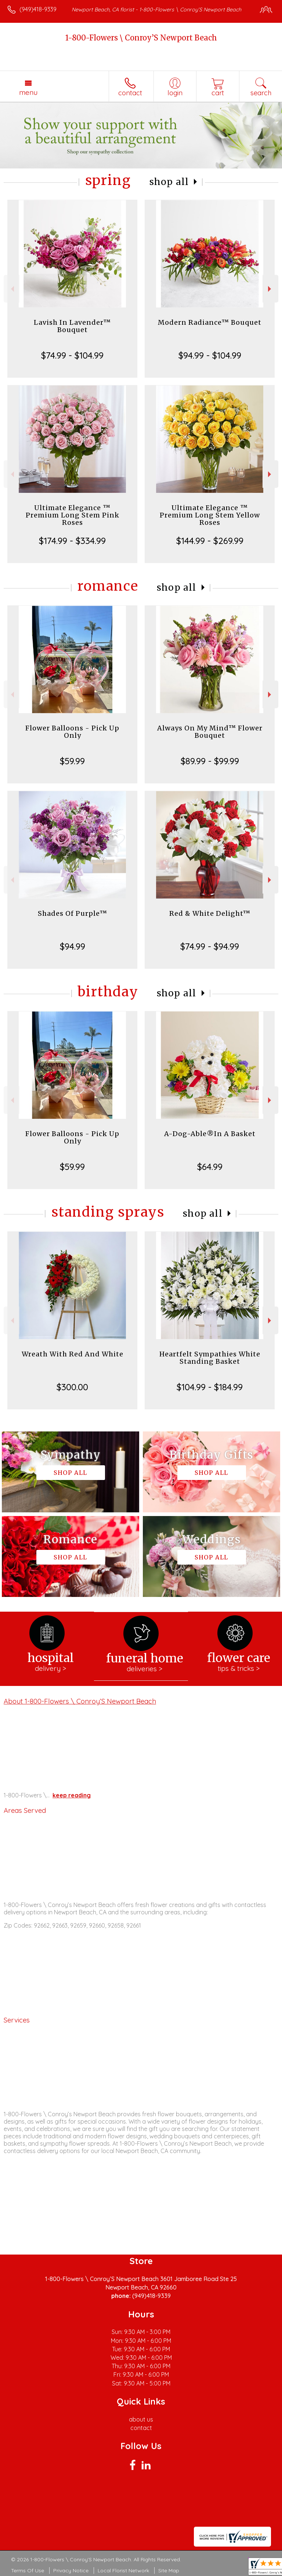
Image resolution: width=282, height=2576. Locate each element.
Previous (11, 289)
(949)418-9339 (38, 9)
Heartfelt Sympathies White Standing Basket (209, 1358)
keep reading (72, 1795)
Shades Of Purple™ (72, 913)
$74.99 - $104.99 (72, 355)
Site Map (168, 2570)
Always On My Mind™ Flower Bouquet (210, 732)
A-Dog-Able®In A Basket (210, 1133)
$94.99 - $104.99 (209, 355)
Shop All (169, 182)
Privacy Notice (70, 2570)
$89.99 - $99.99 (210, 760)
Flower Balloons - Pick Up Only (72, 732)
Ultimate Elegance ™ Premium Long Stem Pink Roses (72, 515)
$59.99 (72, 760)
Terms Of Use (27, 2570)
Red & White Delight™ (209, 913)
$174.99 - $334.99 (72, 540)
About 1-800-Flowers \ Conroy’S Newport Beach (80, 1701)
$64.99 (210, 1166)
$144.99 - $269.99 (209, 540)
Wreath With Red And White (72, 1354)
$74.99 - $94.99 (209, 946)
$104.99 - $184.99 (210, 1386)
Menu (28, 92)
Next (270, 289)
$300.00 (72, 1386)
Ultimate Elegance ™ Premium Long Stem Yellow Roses (210, 515)
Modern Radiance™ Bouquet (209, 322)
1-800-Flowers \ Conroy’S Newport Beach (141, 37)
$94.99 (72, 946)
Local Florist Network (123, 2570)
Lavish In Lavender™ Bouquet (72, 326)
